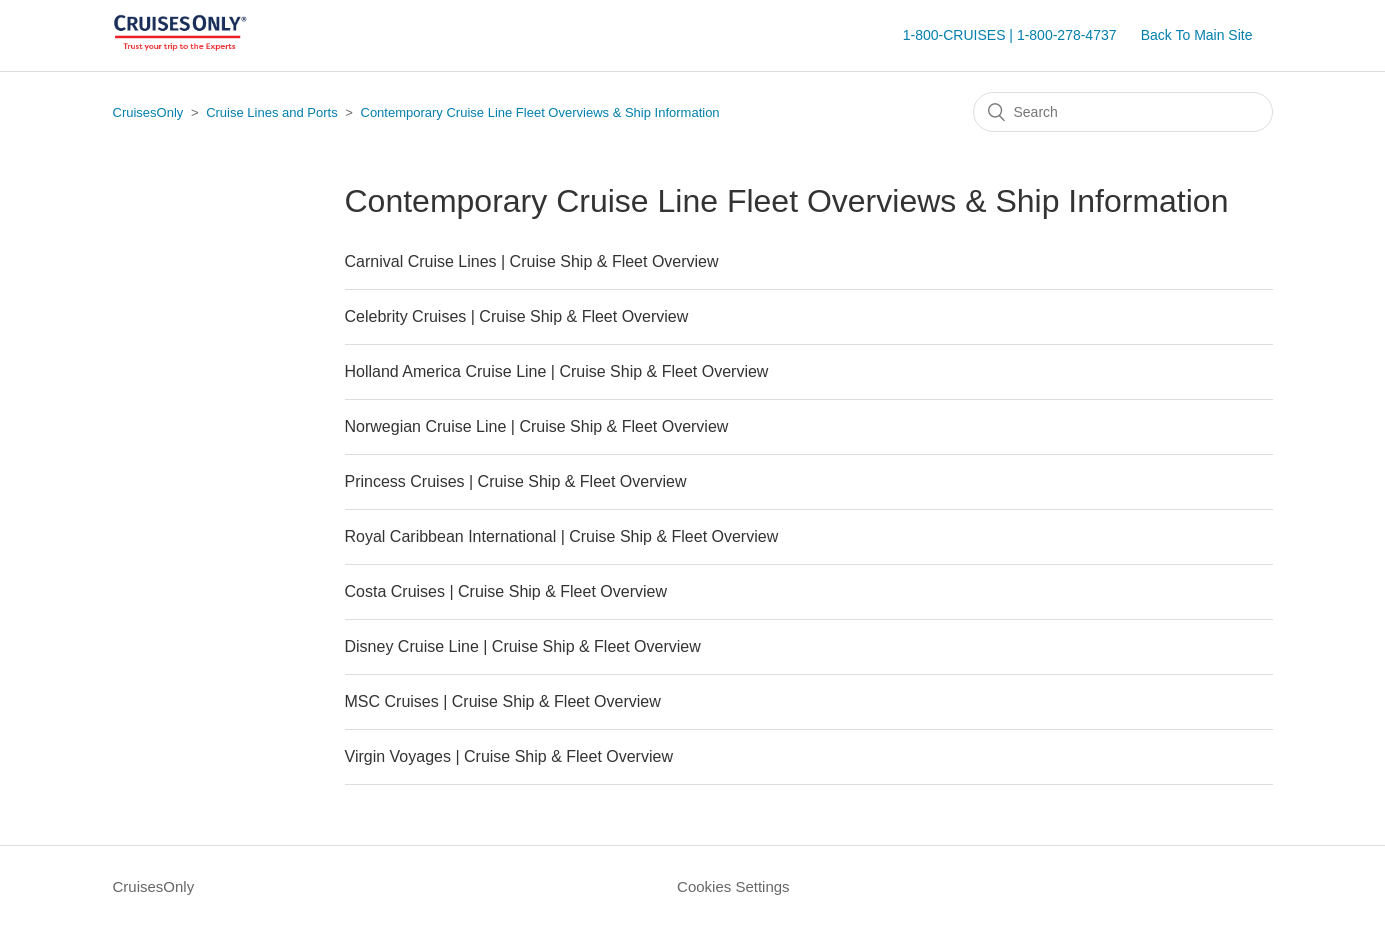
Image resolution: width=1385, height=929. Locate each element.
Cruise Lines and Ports (272, 112)
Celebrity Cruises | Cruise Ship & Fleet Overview (517, 316)
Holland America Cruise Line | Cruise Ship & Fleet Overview (557, 371)
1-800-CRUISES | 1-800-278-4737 (1010, 35)
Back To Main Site (1197, 35)
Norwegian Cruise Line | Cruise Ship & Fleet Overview (537, 426)
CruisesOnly (148, 112)
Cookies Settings (733, 886)
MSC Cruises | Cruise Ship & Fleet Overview (503, 701)
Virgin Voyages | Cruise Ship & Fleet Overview (509, 756)
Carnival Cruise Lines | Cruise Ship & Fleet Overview (532, 261)
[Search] (1123, 112)
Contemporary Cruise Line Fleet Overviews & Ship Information (540, 112)
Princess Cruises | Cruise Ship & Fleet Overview (516, 481)
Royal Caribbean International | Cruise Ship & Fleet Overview (562, 536)
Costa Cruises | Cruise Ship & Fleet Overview (506, 591)
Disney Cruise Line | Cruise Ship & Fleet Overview (523, 646)
